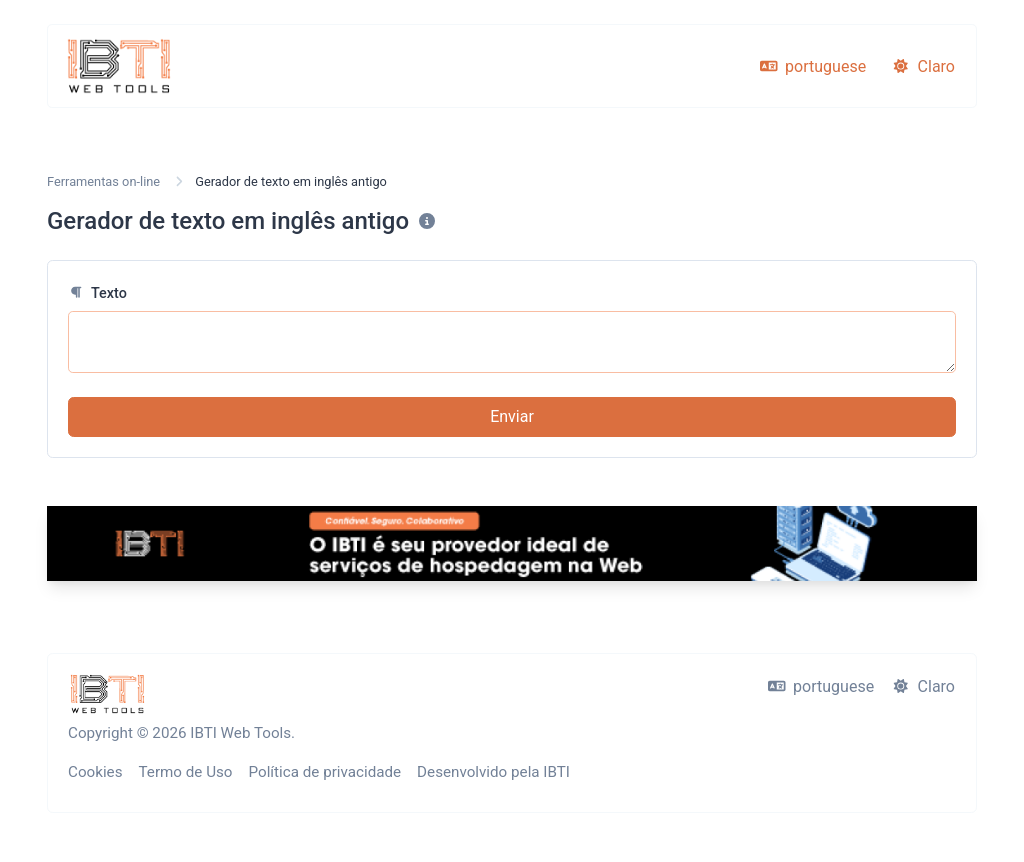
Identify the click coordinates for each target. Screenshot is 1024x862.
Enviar (512, 416)
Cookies (95, 772)
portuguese (813, 66)
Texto (97, 293)
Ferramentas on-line (103, 181)
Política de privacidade (325, 772)
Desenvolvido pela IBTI (493, 772)
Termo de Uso (186, 772)
